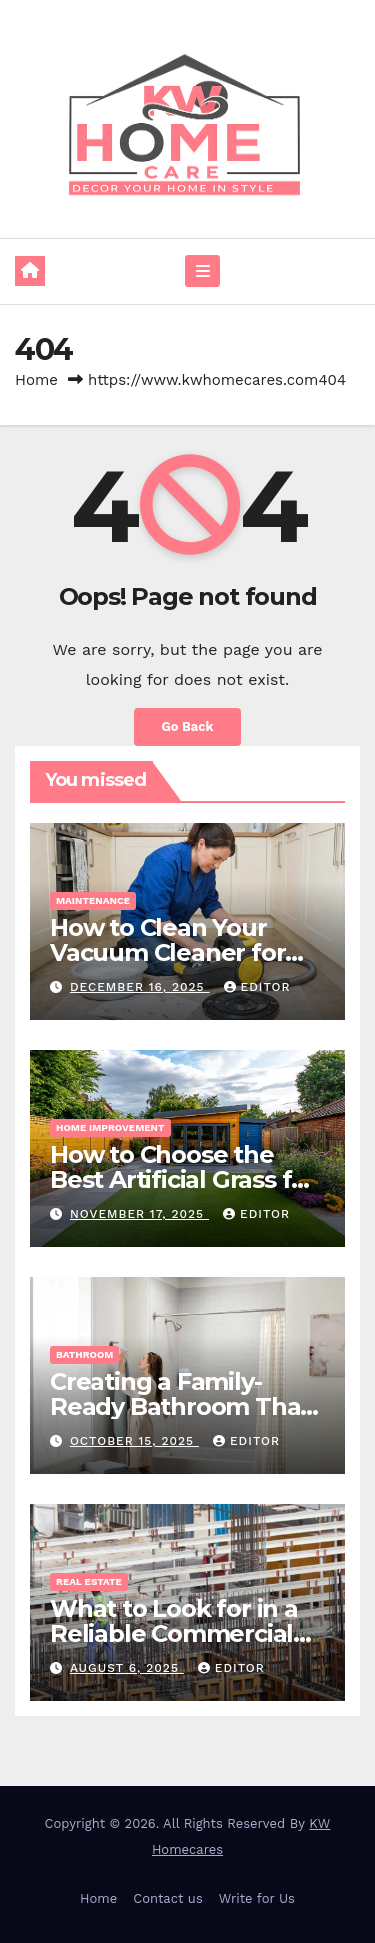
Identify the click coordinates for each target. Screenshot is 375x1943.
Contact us (168, 1898)
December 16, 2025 (140, 987)
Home (36, 380)
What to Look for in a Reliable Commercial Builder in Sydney (174, 1633)
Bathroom (84, 1354)
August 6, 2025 (127, 1668)
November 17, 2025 (139, 1214)
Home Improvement (110, 1127)
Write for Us (257, 1898)
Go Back (188, 726)
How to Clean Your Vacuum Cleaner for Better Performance (169, 952)
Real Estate (89, 1581)
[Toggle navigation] (202, 271)
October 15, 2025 (134, 1441)
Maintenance (93, 900)
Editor (257, 987)
